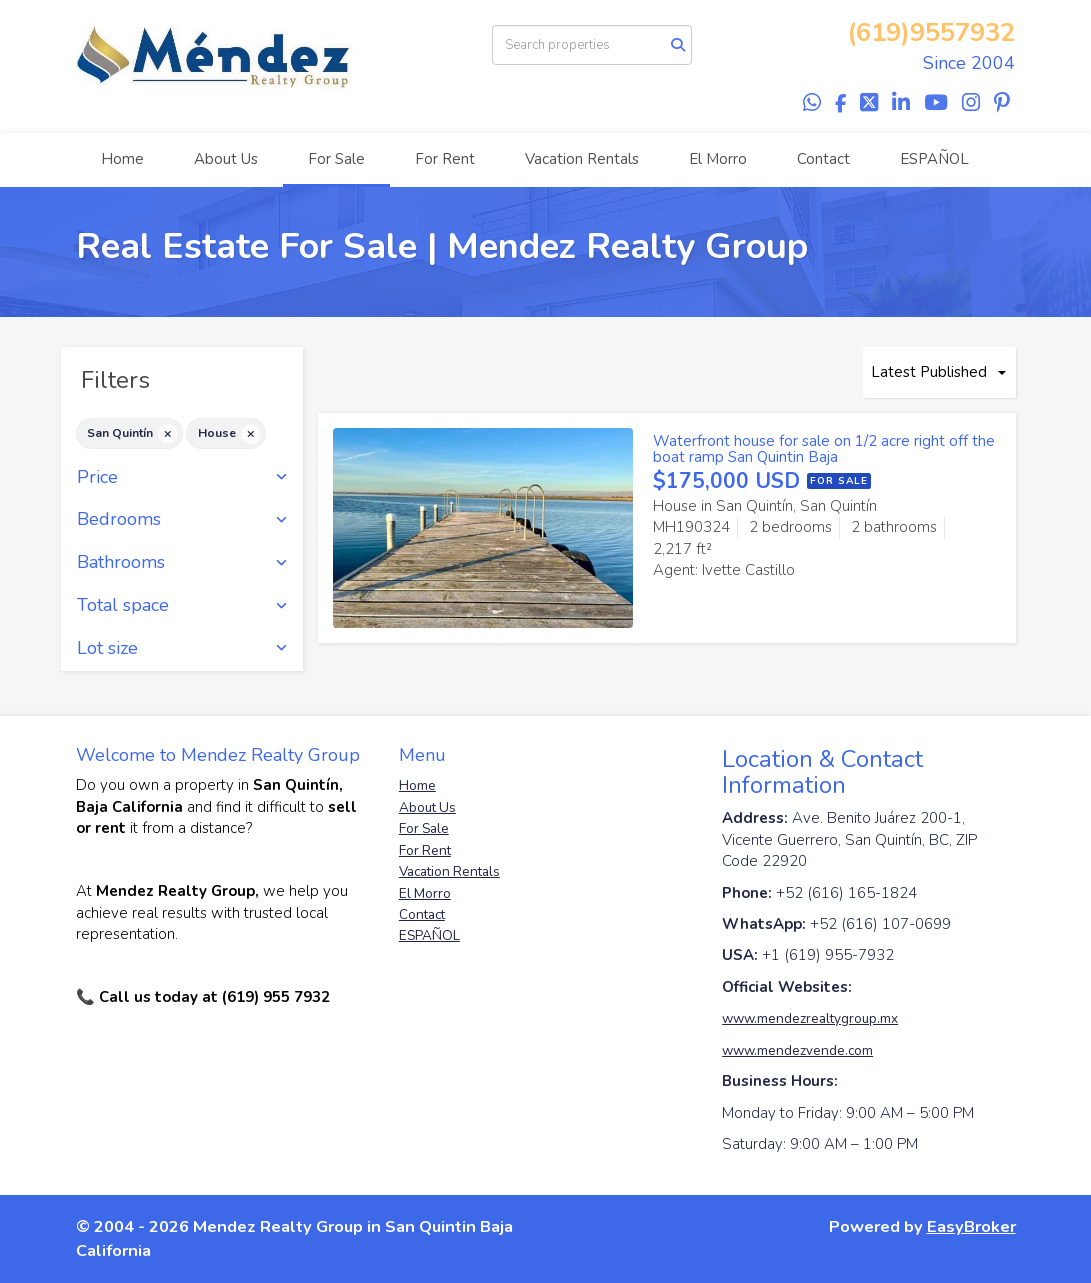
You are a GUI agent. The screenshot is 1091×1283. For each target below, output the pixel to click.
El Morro (718, 159)
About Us (226, 159)
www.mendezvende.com (797, 1050)
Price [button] (182, 478)
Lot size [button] (182, 649)
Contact (823, 159)
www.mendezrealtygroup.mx (810, 1018)
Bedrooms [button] (182, 520)
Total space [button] (182, 606)
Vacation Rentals (582, 159)
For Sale (336, 159)
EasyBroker (971, 1226)
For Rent (445, 159)
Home (122, 159)
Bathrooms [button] (182, 563)
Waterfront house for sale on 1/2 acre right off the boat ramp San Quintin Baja (824, 449)
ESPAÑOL (934, 159)
